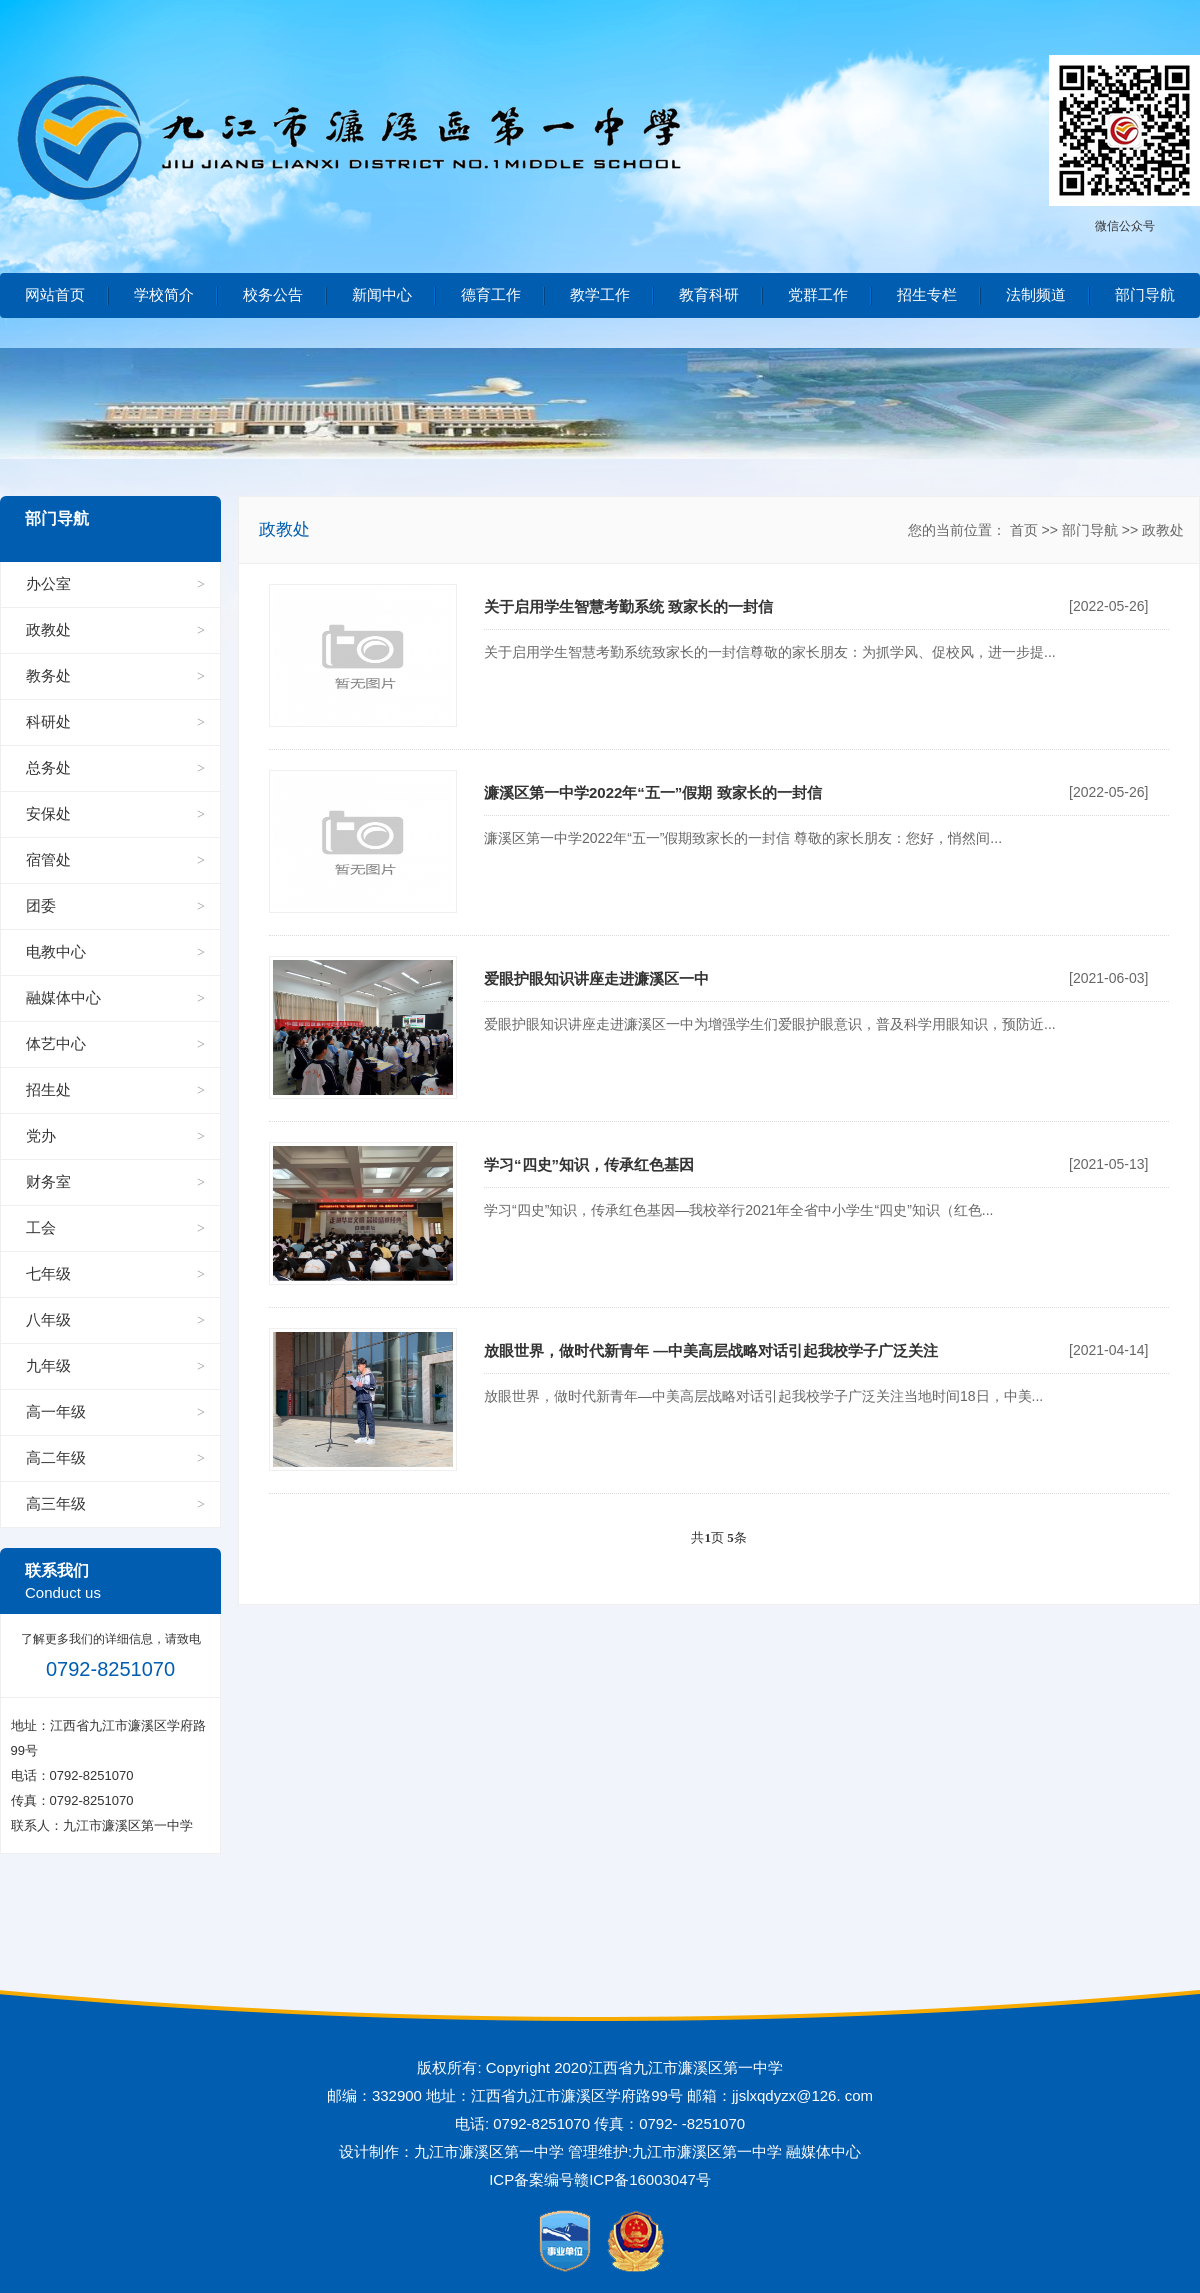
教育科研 (709, 295)
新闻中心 (382, 295)
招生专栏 (927, 295)
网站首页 (55, 295)
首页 (1024, 530)
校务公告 (273, 295)
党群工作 (818, 295)
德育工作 (491, 295)
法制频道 (1036, 295)
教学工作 (600, 295)
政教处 (1163, 530)
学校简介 (164, 295)
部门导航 (1145, 295)
